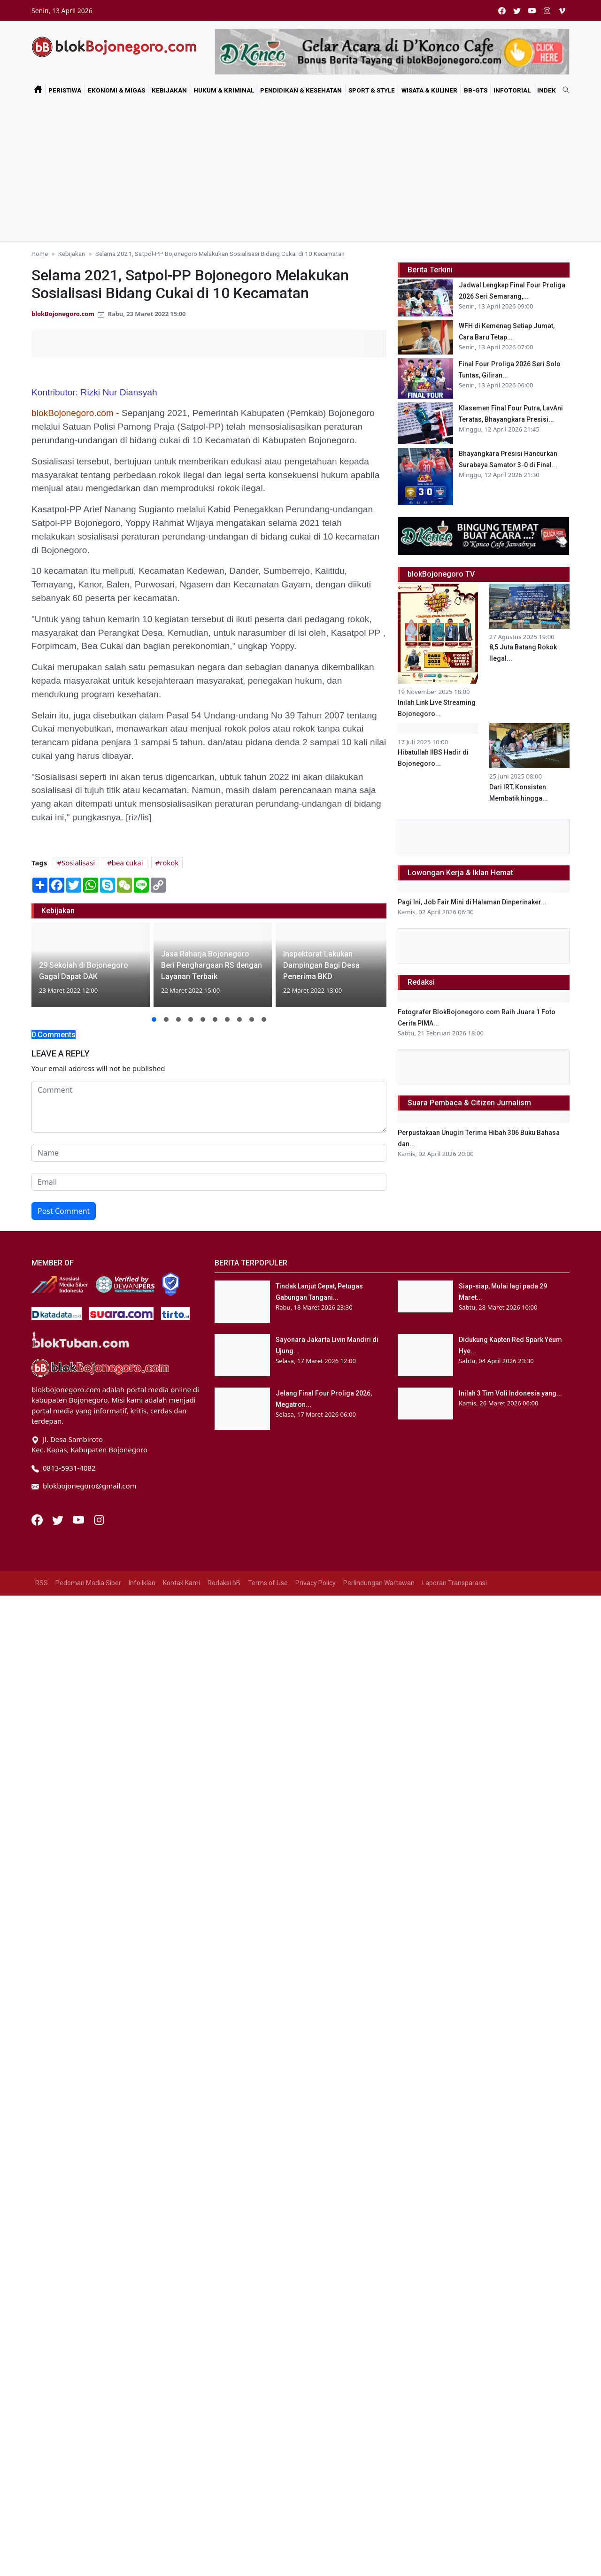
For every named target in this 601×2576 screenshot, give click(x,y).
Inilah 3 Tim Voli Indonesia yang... (510, 2261)
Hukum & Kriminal (223, 90)
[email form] (208, 1182)
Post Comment (64, 1211)
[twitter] (516, 10)
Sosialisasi (78, 862)
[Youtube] (79, 2386)
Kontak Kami (181, 2450)
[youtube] (531, 10)
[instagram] (547, 10)
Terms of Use (268, 2450)
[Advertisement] (300, 170)
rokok (169, 862)
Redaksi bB (224, 2450)
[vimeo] (562, 10)
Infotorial (512, 90)
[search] (562, 90)
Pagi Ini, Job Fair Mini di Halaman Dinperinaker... (472, 1235)
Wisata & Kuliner (429, 90)
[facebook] (501, 10)
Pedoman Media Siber (88, 2450)
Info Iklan (142, 2450)
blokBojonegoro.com (62, 313)
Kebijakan (169, 90)
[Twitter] (58, 2386)
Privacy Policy (315, 2450)
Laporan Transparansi (454, 2450)
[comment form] (208, 1107)
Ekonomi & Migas (116, 90)
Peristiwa (64, 90)
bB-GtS (475, 90)
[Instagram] (99, 2386)
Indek (546, 90)
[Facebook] (38, 2386)
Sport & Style (371, 90)
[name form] (208, 1153)
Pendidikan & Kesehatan (301, 90)
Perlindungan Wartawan (379, 2450)
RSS (41, 2450)
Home (39, 253)
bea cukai (127, 862)
